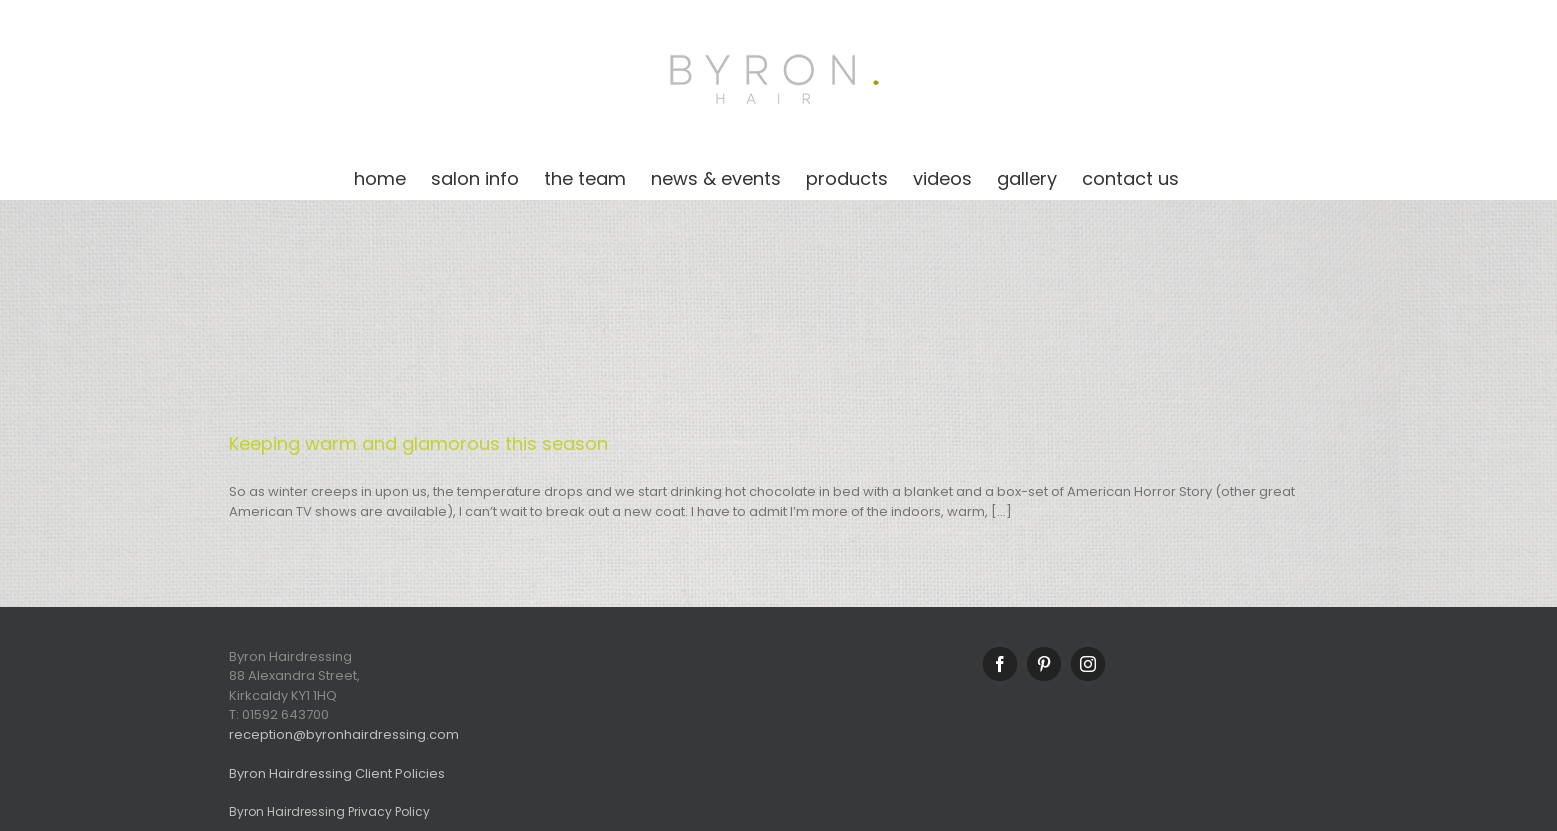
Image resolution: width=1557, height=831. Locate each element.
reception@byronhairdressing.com (344, 734)
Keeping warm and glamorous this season (418, 443)
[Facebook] (1000, 664)
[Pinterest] (1044, 664)
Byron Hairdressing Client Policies (337, 773)
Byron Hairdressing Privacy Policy (329, 811)
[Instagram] (1088, 664)
